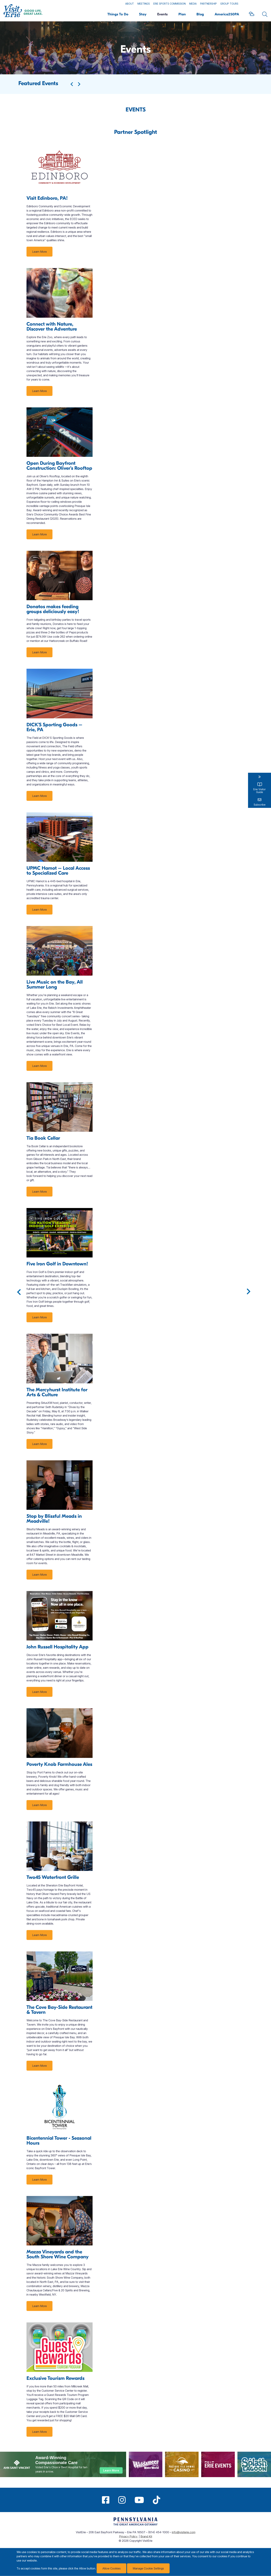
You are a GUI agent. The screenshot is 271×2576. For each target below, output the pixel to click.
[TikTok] (156, 2500)
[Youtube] (139, 2500)
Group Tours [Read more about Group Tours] (229, 3)
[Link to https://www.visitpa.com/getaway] (135, 2524)
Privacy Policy (128, 2536)
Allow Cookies (111, 2568)
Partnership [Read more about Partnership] (208, 3)
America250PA (227, 14)
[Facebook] (105, 2500)
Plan (182, 14)
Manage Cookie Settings (148, 2568)
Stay (143, 14)
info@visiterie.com (183, 2532)
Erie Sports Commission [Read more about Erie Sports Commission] (169, 3)
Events (162, 14)
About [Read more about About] (129, 3)
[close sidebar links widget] (259, 776)
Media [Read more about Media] (193, 3)
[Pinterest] (169, 2500)
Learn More (39, 251)
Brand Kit (146, 2536)
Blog (200, 14)
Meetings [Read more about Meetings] (143, 3)
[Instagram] (122, 2500)
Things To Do (117, 14)
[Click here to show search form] (265, 14)
